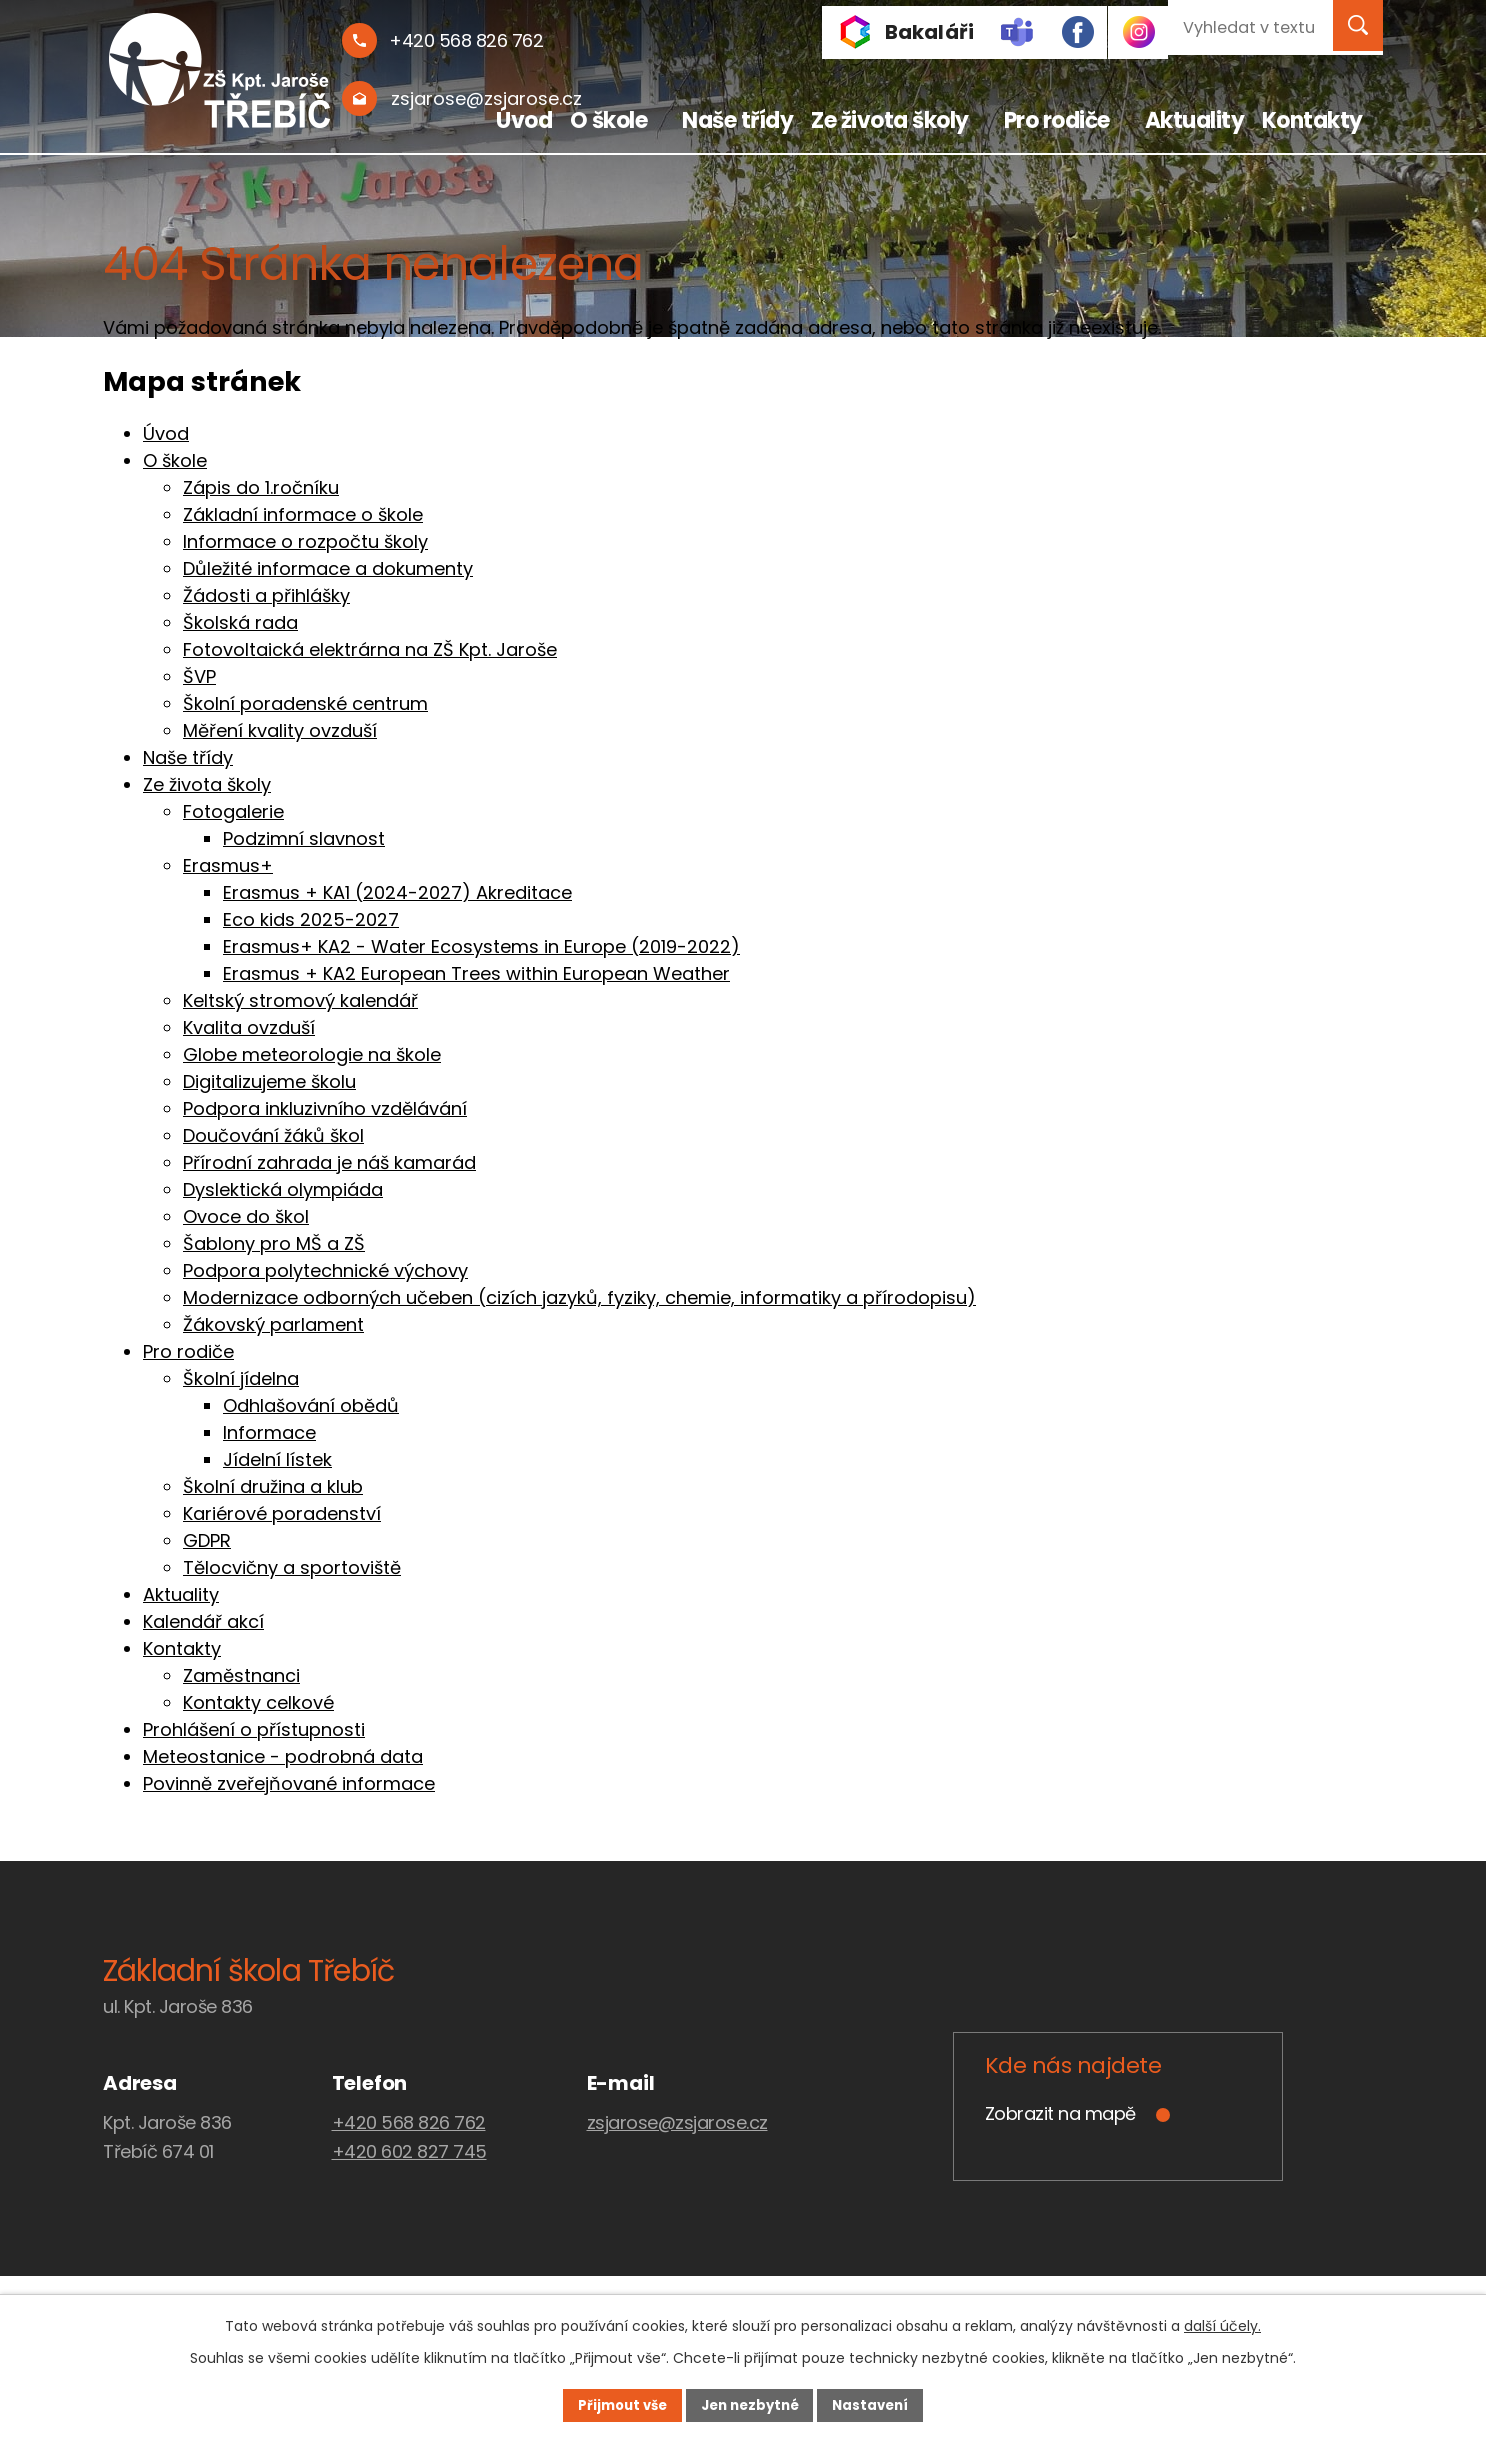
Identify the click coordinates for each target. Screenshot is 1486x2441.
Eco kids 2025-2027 (311, 919)
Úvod (524, 120)
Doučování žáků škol (273, 1135)
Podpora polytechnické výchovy (325, 1270)
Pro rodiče (1057, 120)
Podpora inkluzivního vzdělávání (325, 1108)
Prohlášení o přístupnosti (254, 1729)
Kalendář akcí (203, 1621)
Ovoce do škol (246, 1216)
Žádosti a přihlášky (266, 595)
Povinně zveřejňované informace (289, 1783)
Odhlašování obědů (311, 1405)
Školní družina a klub (273, 1486)
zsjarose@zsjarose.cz (677, 2122)
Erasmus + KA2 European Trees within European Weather (476, 973)
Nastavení (889, 2404)
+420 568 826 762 (409, 2122)
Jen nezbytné (750, 2404)
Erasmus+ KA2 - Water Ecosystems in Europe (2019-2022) (481, 946)
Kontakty (1312, 120)
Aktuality (1195, 120)
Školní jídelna (241, 1378)
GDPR (207, 1540)
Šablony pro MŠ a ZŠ (274, 1243)
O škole (609, 120)
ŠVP (199, 676)
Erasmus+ (228, 865)
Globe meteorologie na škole (312, 1054)
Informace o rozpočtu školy (305, 541)
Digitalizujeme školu (269, 1081)
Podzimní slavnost (304, 838)
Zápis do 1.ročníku (261, 487)
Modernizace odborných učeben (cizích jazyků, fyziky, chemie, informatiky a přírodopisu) (579, 1297)
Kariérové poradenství (282, 1513)
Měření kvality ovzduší (280, 730)
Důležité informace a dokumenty (328, 568)
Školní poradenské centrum (305, 703)
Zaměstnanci (241, 1675)
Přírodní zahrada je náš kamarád (329, 1162)
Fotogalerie (233, 811)
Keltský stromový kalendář (300, 1000)
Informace (269, 1432)
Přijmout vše (604, 2404)
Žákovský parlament (273, 1324)
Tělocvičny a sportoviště (292, 1567)
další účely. (1222, 2324)
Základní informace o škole (303, 514)
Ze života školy (890, 120)
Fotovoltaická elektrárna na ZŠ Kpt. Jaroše (370, 649)
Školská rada (240, 622)
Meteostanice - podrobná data (283, 1756)
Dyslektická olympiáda (283, 1189)
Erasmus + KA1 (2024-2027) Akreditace (397, 892)
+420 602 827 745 (409, 2151)
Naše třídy (737, 120)
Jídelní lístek (277, 1459)
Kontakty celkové (258, 1702)
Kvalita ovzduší (249, 1027)
